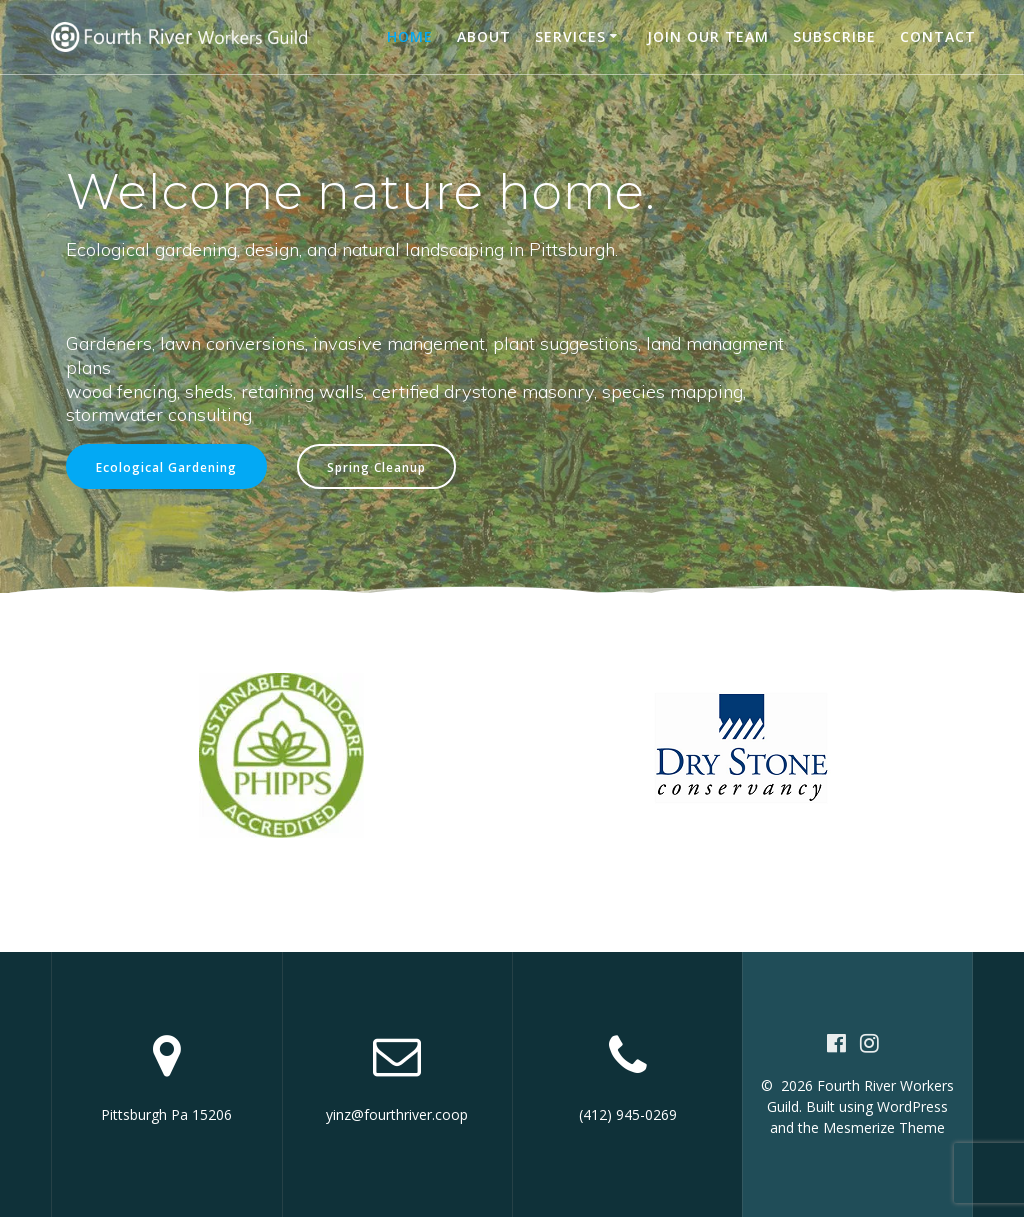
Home (410, 36)
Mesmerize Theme (884, 1127)
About (484, 36)
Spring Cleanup (376, 467)
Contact (938, 36)
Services (570, 36)
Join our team (708, 36)
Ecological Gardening (166, 467)
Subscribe (834, 36)
